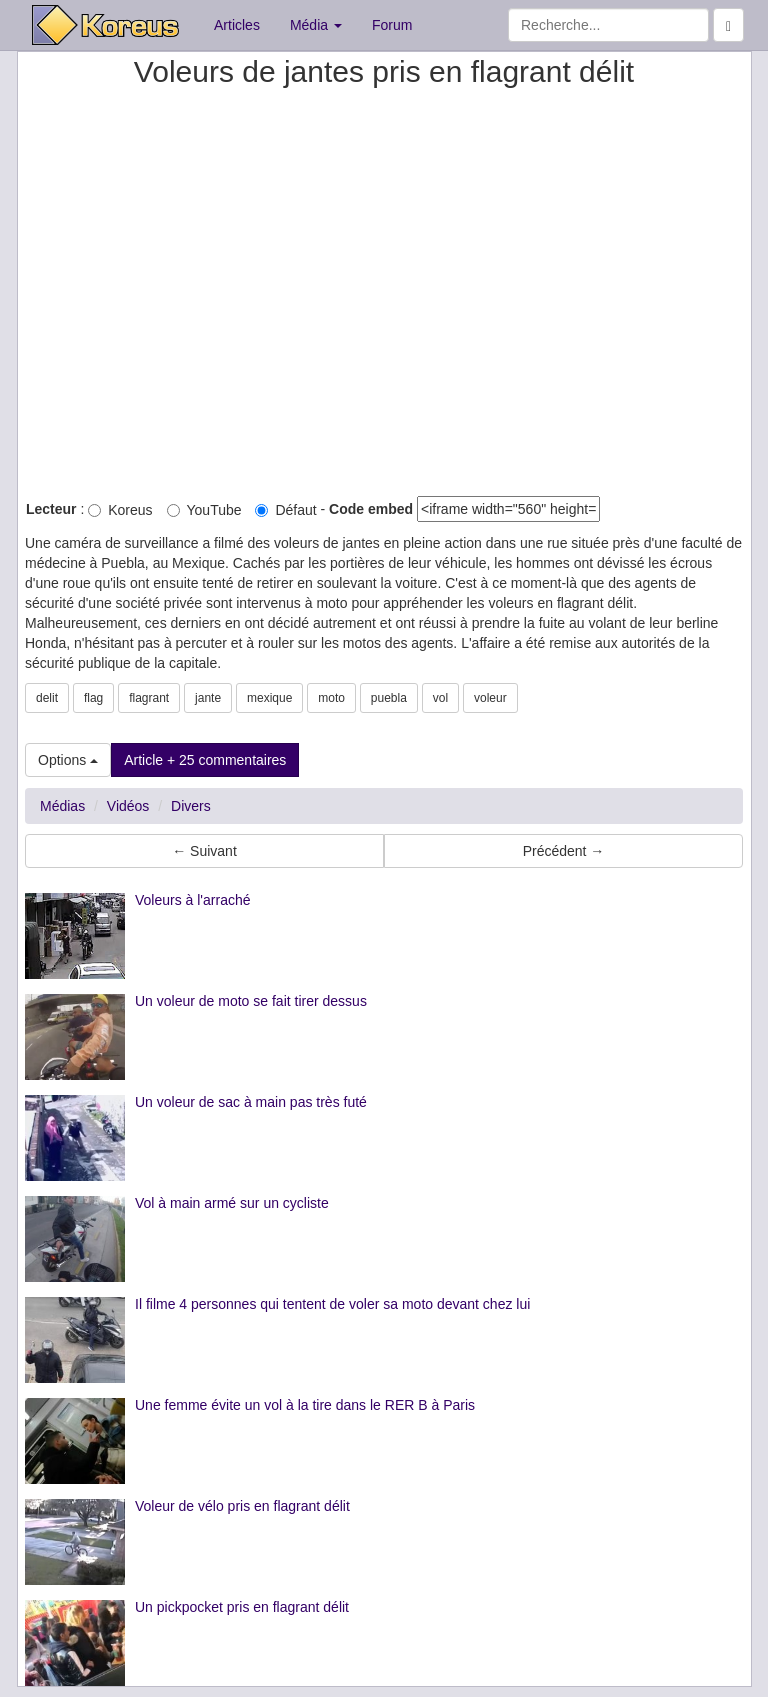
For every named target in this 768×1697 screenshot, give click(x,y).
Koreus (120, 510)
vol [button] (440, 698)
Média (316, 25)
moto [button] (331, 698)
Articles (237, 25)
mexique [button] (269, 698)
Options (68, 760)
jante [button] (208, 698)
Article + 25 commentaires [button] (205, 760)
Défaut (285, 510)
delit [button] (47, 698)
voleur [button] (490, 698)
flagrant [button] (149, 698)
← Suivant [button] (204, 851)
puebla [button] (389, 698)
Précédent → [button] (564, 851)
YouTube (204, 510)
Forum (392, 25)
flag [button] (93, 698)
